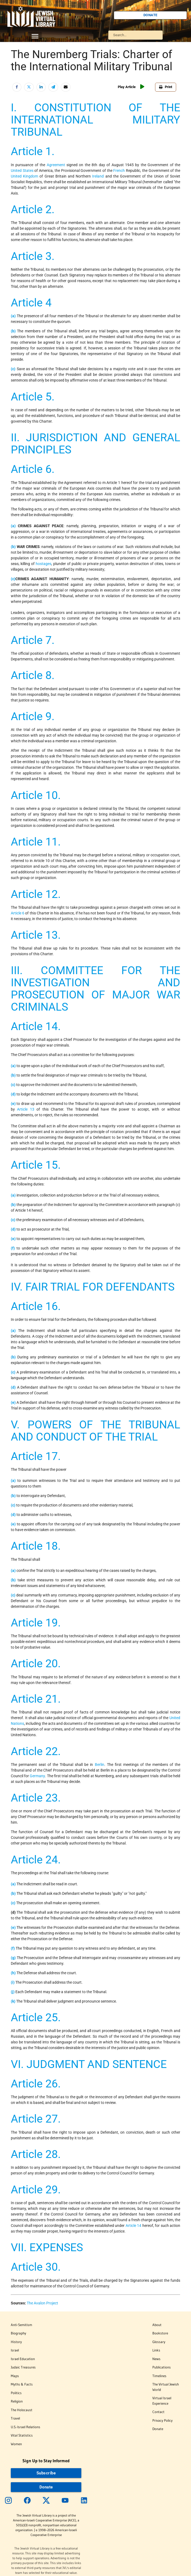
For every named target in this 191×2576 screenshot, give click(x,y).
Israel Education (23, 2359)
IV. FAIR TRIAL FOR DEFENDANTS (93, 1286)
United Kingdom (24, 176)
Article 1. (33, 151)
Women (16, 2444)
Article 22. (36, 1751)
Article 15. (36, 1164)
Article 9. (33, 716)
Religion (17, 2401)
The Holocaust (21, 2410)
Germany (37, 1776)
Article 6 (17, 913)
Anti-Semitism (21, 2325)
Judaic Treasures (23, 2367)
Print (165, 87)
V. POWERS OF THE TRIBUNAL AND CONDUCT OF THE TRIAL (95, 1430)
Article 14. (36, 1026)
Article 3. (33, 256)
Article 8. (33, 675)
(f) (13, 1248)
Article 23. (36, 1797)
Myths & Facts (22, 2384)
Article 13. (36, 934)
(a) (13, 316)
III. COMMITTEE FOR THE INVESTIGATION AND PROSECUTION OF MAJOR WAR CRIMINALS (95, 988)
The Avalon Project (42, 2303)
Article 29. (36, 2189)
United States (22, 170)
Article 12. (36, 894)
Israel (15, 2350)
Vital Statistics (22, 2435)
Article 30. (36, 2266)
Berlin (99, 1764)
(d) (13, 1094)
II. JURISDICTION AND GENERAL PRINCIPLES (95, 443)
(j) (13, 1992)
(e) (13, 1103)
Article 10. (36, 795)
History (16, 2342)
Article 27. (36, 2118)
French (119, 170)
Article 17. (36, 1456)
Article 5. (33, 396)
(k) (13, 2001)
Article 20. (36, 1663)
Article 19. (36, 1622)
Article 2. (33, 209)
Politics (16, 2393)
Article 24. (36, 1859)
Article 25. (36, 2017)
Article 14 (134, 2225)
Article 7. (33, 640)
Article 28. (36, 2154)
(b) (13, 331)
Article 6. (33, 469)
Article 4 (31, 302)
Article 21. (36, 1698)
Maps (15, 2376)
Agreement (56, 165)
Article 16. (36, 1306)
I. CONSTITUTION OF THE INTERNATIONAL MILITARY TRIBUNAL (95, 119)
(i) (13, 1982)
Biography (18, 2333)
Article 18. (36, 1545)
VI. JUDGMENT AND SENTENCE (89, 2064)
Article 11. (36, 841)
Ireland (98, 176)
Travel (15, 2418)
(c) (13, 369)
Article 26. (36, 2083)
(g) (13, 1958)
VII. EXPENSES (47, 2247)
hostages (43, 564)
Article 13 (25, 1109)
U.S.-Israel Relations (25, 2427)
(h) (13, 1973)
